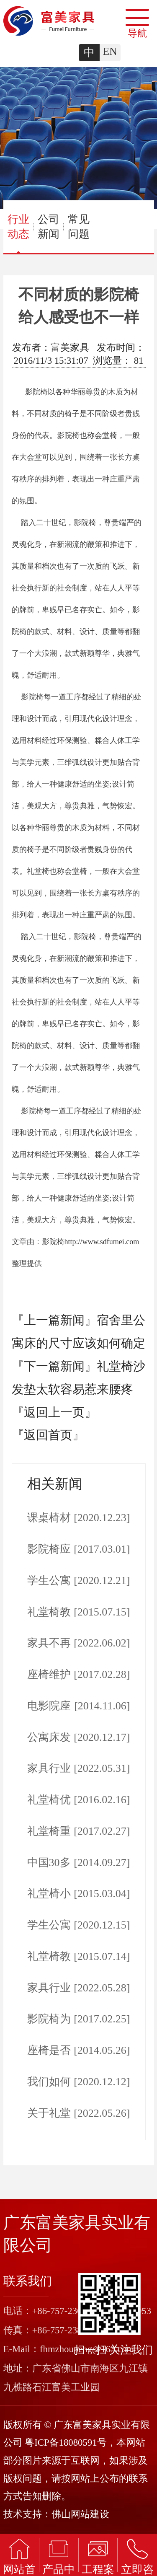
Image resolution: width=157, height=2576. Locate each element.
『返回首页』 (48, 1435)
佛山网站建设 (80, 2514)
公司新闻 (48, 226)
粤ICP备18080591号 (65, 2442)
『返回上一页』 (54, 1412)
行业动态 (18, 233)
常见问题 (79, 226)
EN (110, 51)
